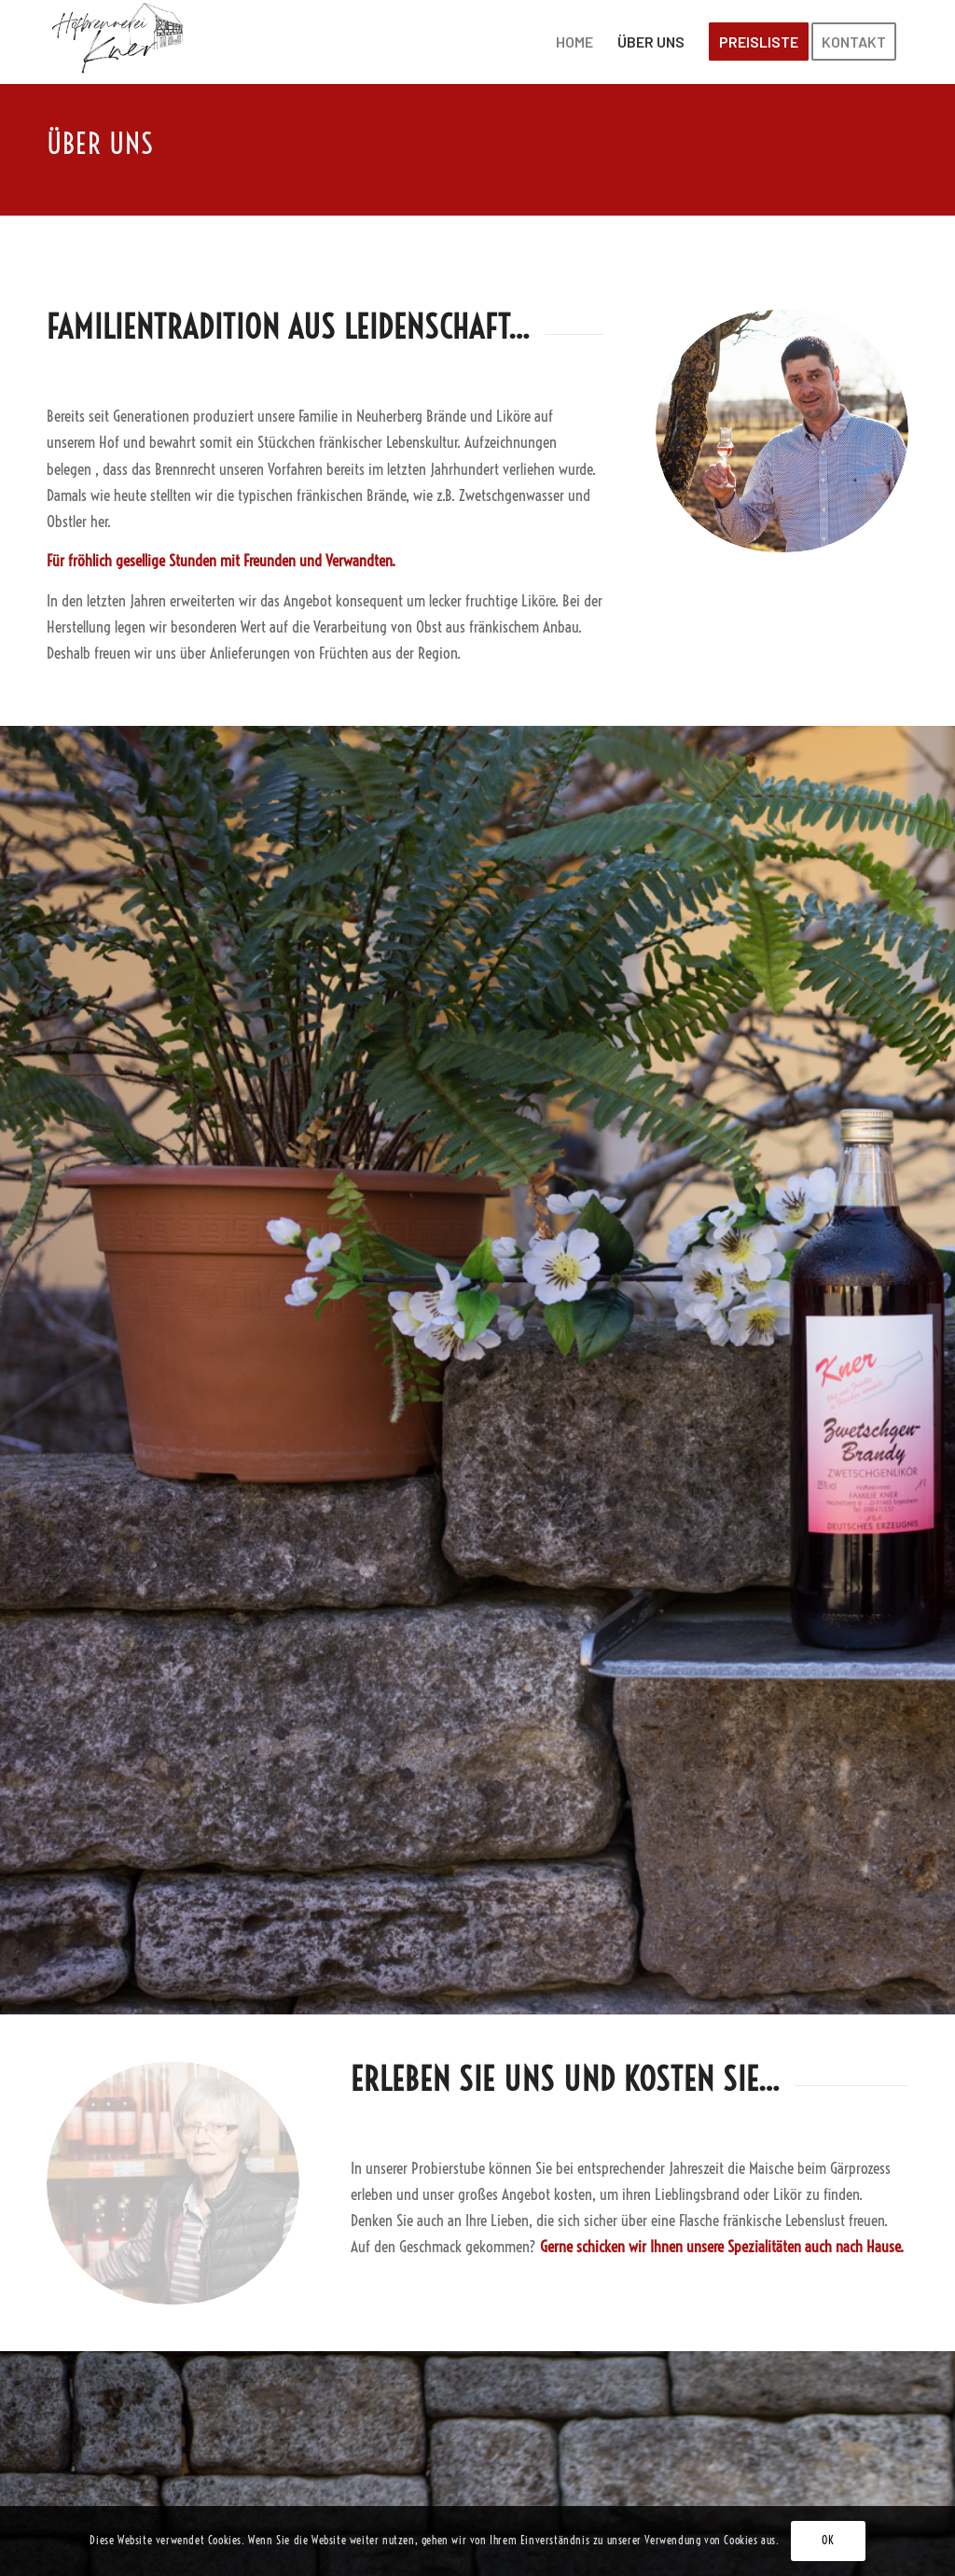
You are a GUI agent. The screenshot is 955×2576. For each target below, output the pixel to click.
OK (828, 2540)
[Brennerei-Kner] (119, 42)
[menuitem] (574, 42)
